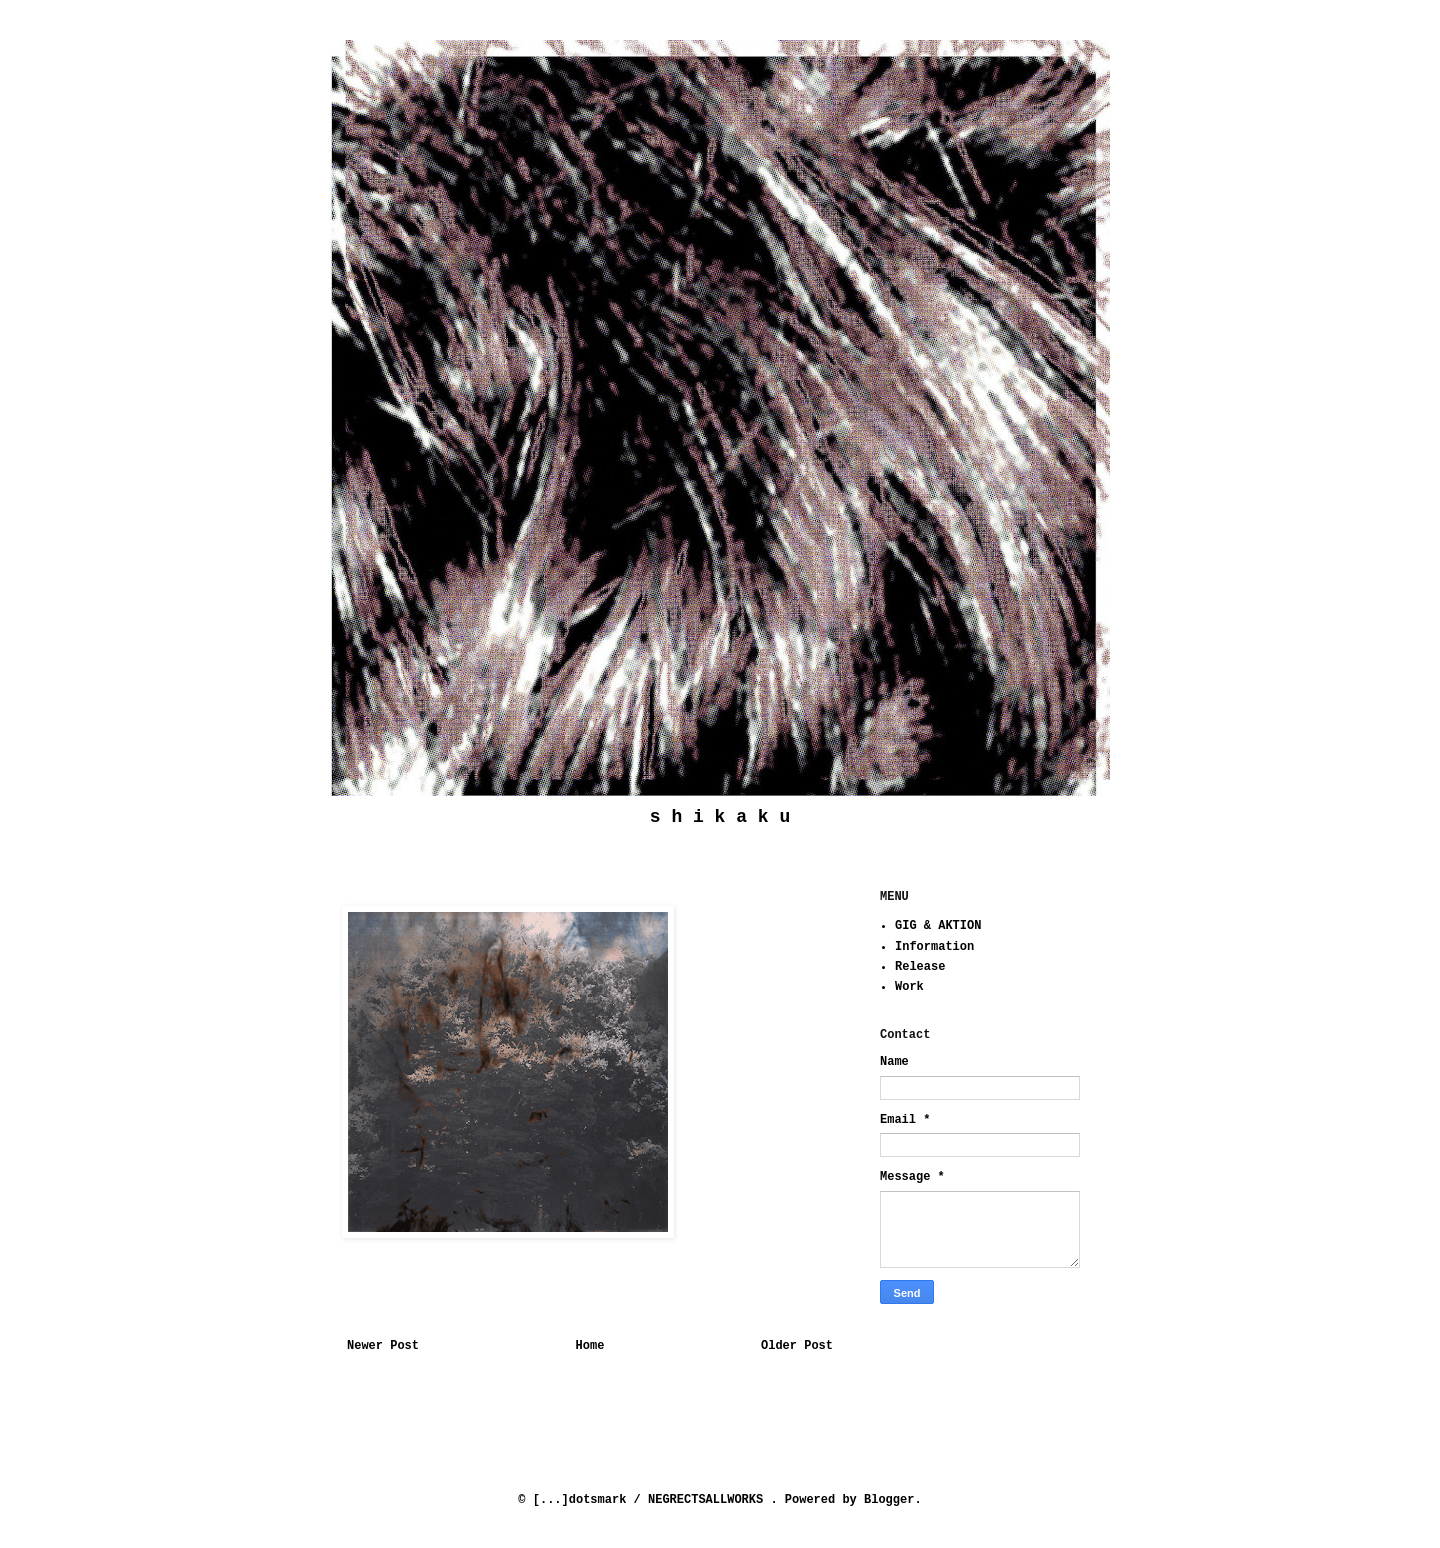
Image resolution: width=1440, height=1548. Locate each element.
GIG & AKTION (938, 926)
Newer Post (383, 1346)
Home (590, 1346)
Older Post (797, 1346)
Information (934, 947)
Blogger (889, 1500)
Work (909, 987)
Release (920, 967)
